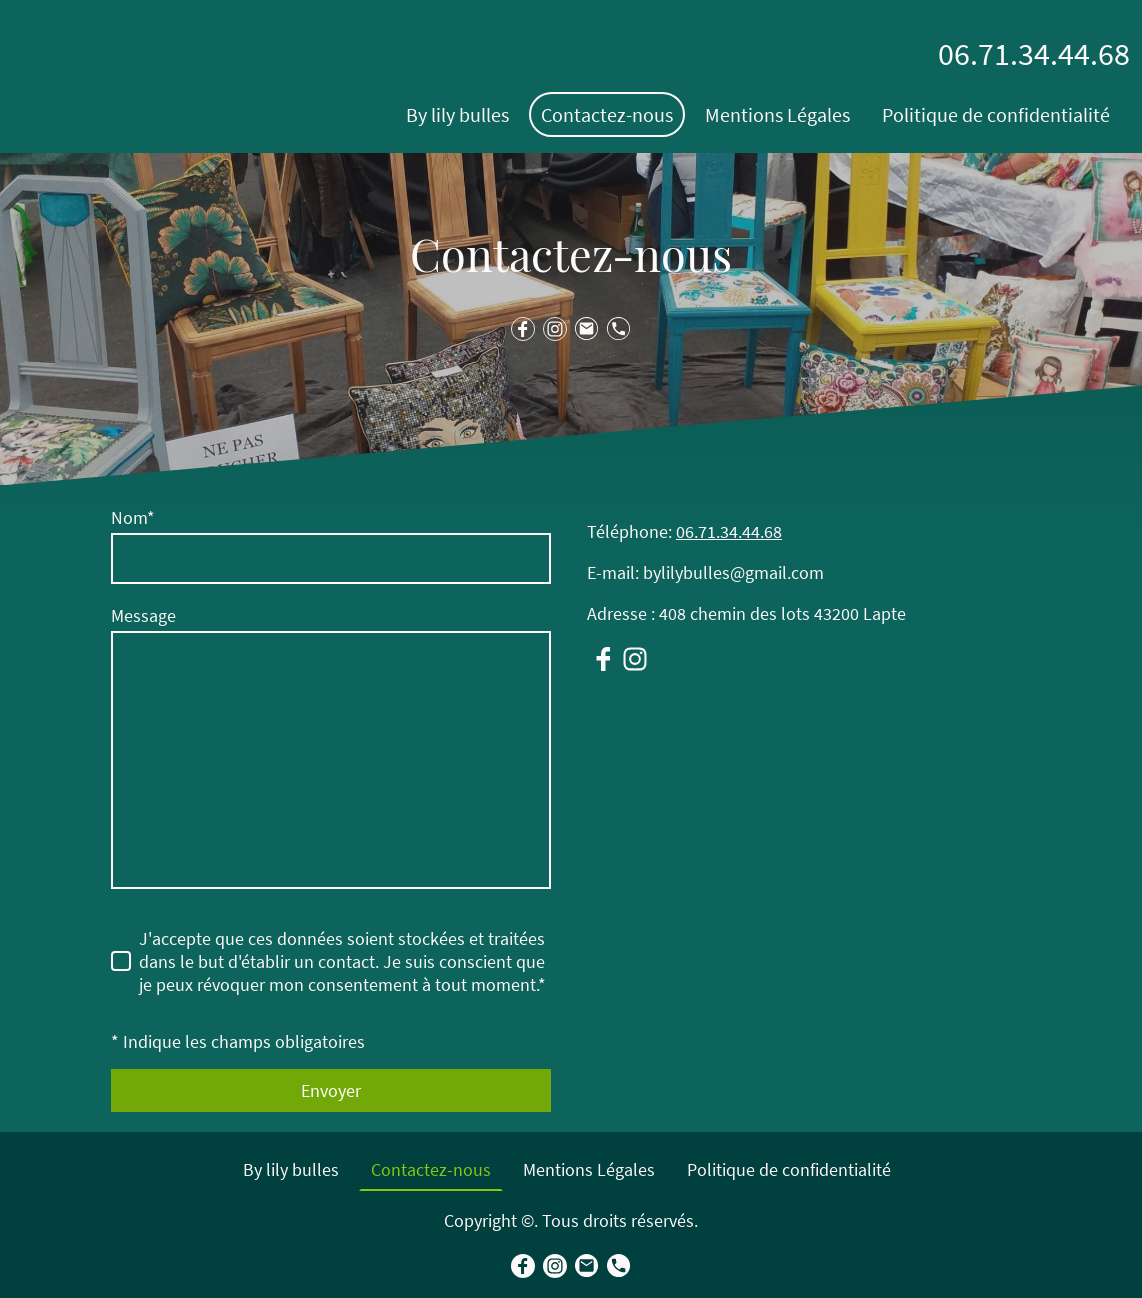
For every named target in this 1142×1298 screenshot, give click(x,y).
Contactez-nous (607, 114)
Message (143, 615)
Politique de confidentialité (996, 114)
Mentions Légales (777, 114)
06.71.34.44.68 (729, 531)
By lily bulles (457, 114)
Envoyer (331, 1090)
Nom (133, 517)
